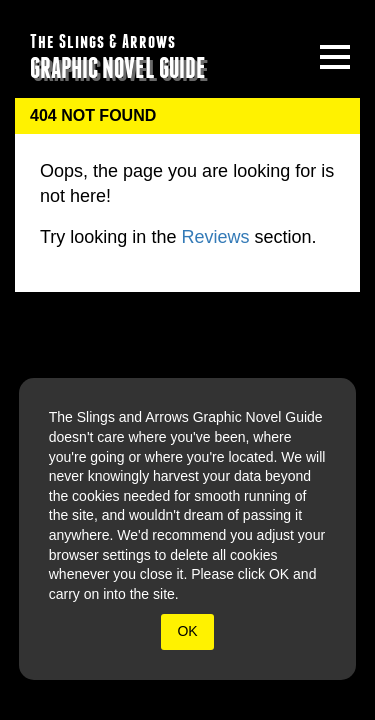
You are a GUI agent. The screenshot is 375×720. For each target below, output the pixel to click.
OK (187, 631)
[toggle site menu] (335, 57)
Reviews (215, 237)
